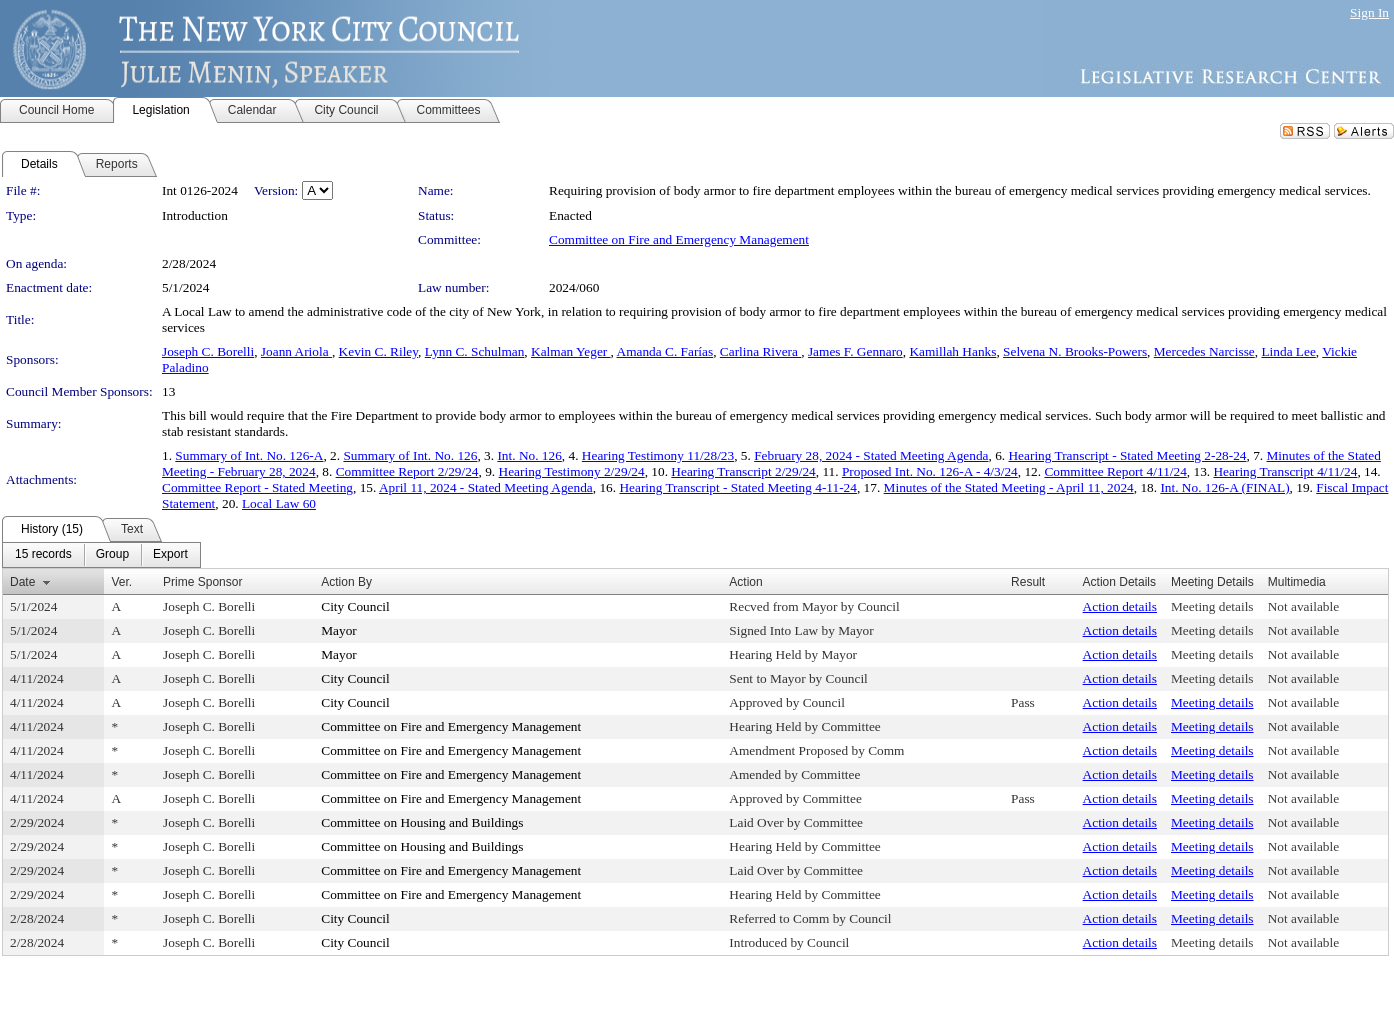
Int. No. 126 (529, 455)
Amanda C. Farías (665, 351)
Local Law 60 (279, 503)
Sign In (1369, 12)
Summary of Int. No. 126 (410, 455)
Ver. (121, 582)
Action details (1120, 606)
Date (22, 582)
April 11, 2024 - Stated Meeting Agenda (486, 487)
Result (1028, 582)
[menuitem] (43, 555)
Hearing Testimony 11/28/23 (658, 455)
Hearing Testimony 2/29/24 (572, 471)
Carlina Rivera (760, 351)
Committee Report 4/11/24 (1115, 471)
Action (745, 582)
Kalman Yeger (571, 351)
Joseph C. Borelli (208, 351)
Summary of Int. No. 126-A (249, 455)
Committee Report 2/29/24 (407, 471)
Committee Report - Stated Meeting (257, 487)
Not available (1303, 606)
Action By (346, 582)
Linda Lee (1288, 351)
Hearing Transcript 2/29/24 (743, 471)
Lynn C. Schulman (475, 351)
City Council (355, 606)
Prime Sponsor (202, 582)
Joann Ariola (296, 351)
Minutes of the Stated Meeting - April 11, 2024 (1009, 487)
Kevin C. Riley (378, 351)
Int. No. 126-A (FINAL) (1224, 487)
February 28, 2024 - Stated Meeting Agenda (871, 455)
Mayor (339, 630)
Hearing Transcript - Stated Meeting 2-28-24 (1127, 455)
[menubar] (101, 555)
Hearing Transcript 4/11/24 (1285, 471)
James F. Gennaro (855, 351)
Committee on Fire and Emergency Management (679, 239)
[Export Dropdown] (170, 555)
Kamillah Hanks (952, 351)
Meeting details (1212, 606)
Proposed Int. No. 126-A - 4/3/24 (930, 471)
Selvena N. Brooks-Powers (1075, 351)
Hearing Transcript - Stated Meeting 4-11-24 (738, 487)
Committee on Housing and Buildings (422, 822)
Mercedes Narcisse (1204, 351)
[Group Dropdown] (112, 555)
